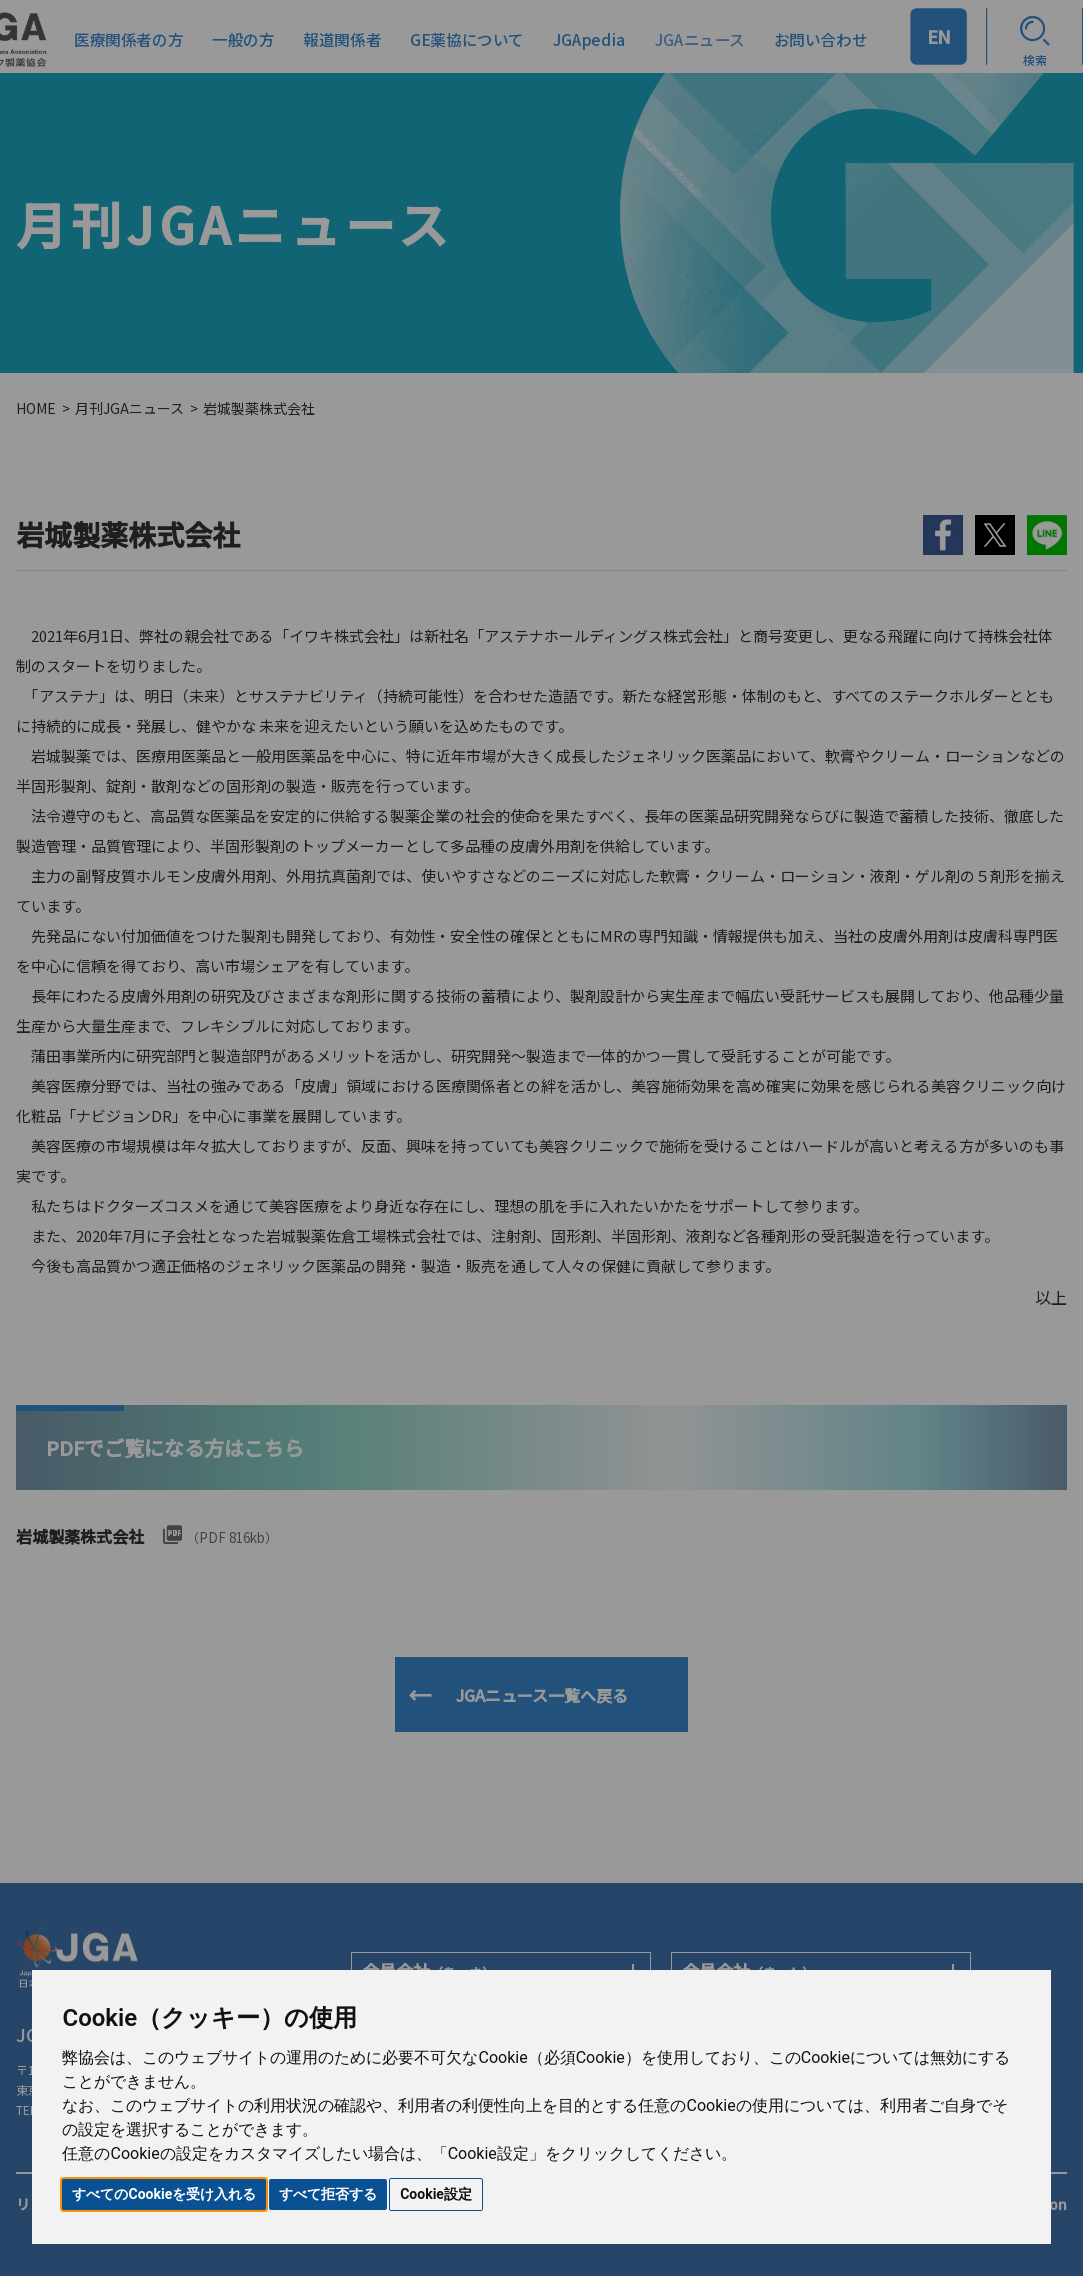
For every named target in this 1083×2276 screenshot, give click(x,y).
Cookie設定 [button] (436, 2194)
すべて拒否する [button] (328, 2194)
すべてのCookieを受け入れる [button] (164, 2194)
